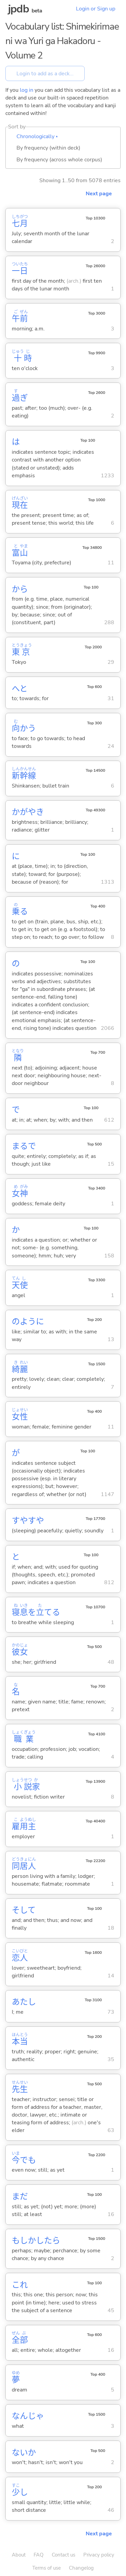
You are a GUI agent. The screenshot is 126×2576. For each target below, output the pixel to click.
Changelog (81, 2568)
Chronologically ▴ (37, 136)
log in (26, 90)
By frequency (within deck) (48, 148)
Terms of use (46, 2568)
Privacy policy (98, 2554)
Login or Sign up (95, 8)
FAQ (39, 2554)
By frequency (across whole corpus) (59, 159)
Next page (99, 193)
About (19, 2554)
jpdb (18, 9)
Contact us (63, 2554)
